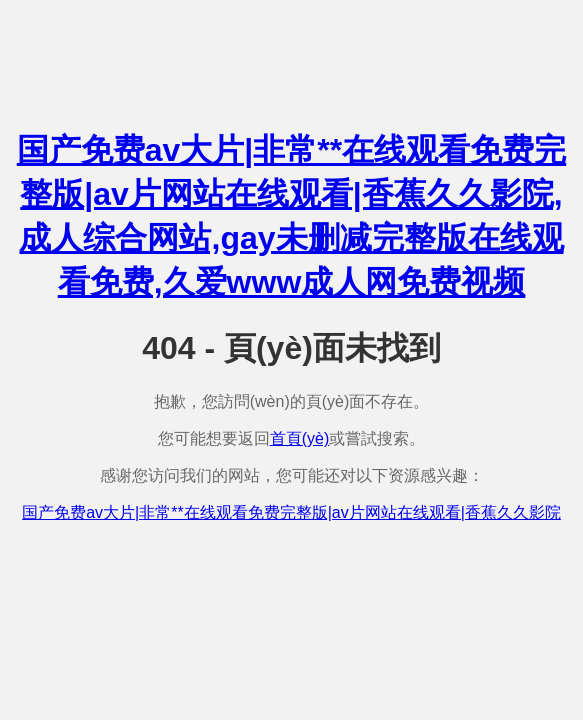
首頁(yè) (300, 438)
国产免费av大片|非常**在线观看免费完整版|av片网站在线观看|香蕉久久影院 (291, 512)
